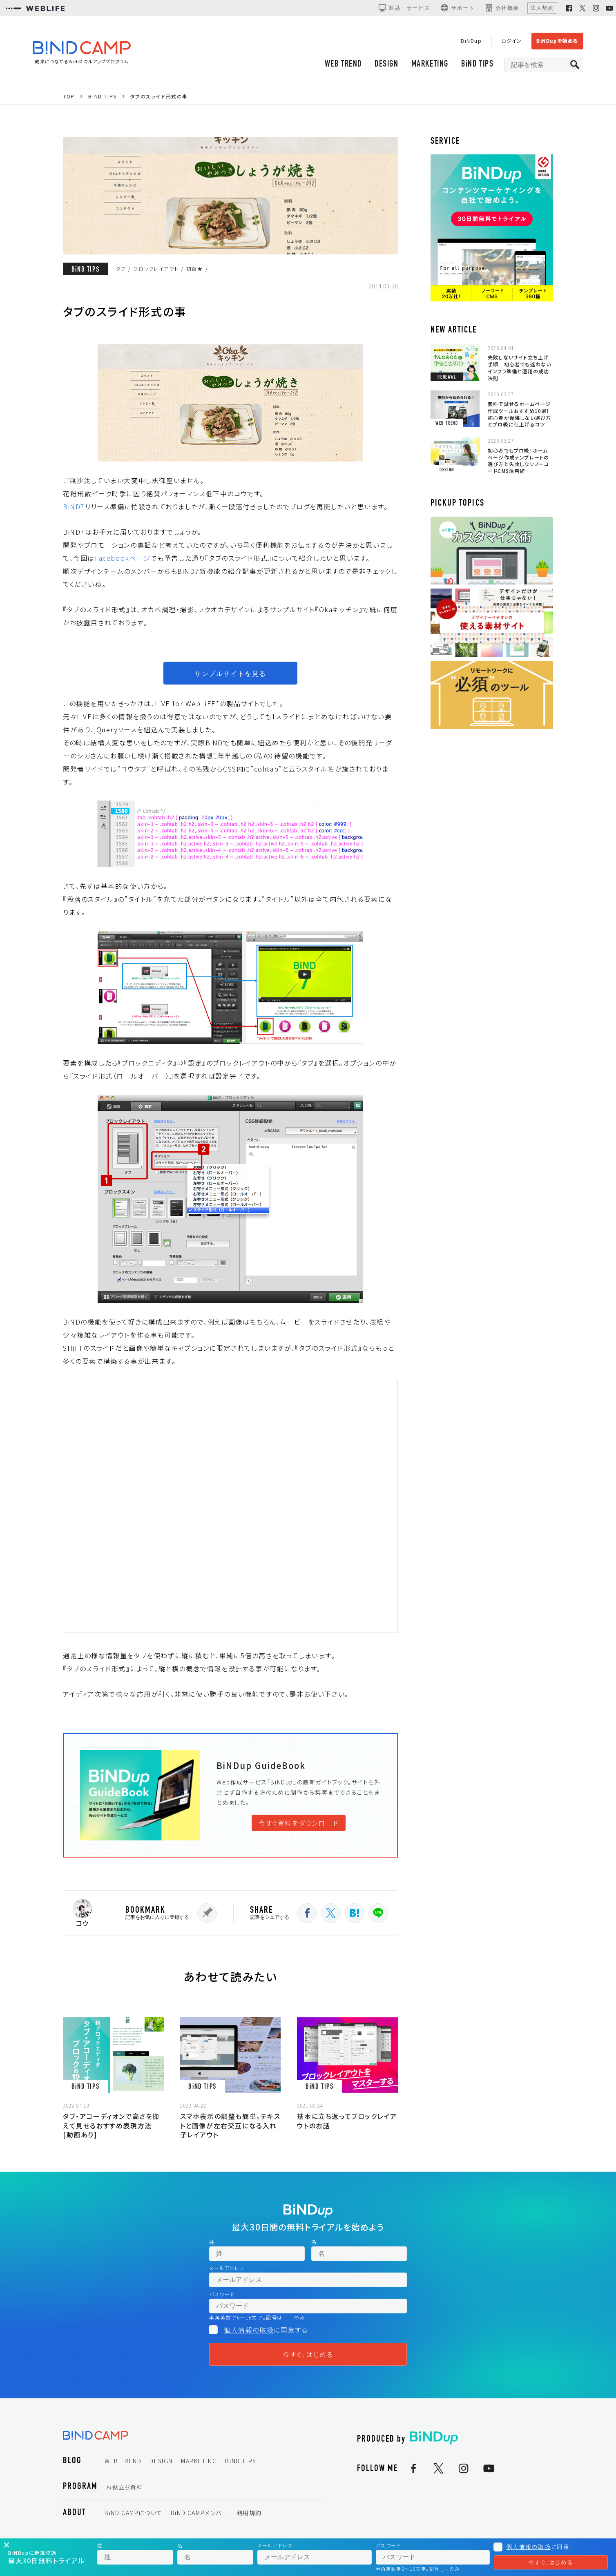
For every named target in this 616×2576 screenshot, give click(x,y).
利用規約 (249, 2513)
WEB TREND (343, 64)
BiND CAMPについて (134, 2513)
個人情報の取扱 (249, 2330)
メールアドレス (227, 2267)
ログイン (511, 40)
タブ (121, 268)
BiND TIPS (477, 64)
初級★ (194, 268)
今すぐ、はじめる (308, 2354)
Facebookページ (123, 558)
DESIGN (387, 64)
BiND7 (74, 506)
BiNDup (471, 40)
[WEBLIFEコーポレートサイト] (35, 8)
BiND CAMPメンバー (199, 2513)
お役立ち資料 (124, 2487)
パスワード (222, 2294)
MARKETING (430, 64)
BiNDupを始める (557, 40)
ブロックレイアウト (156, 268)
